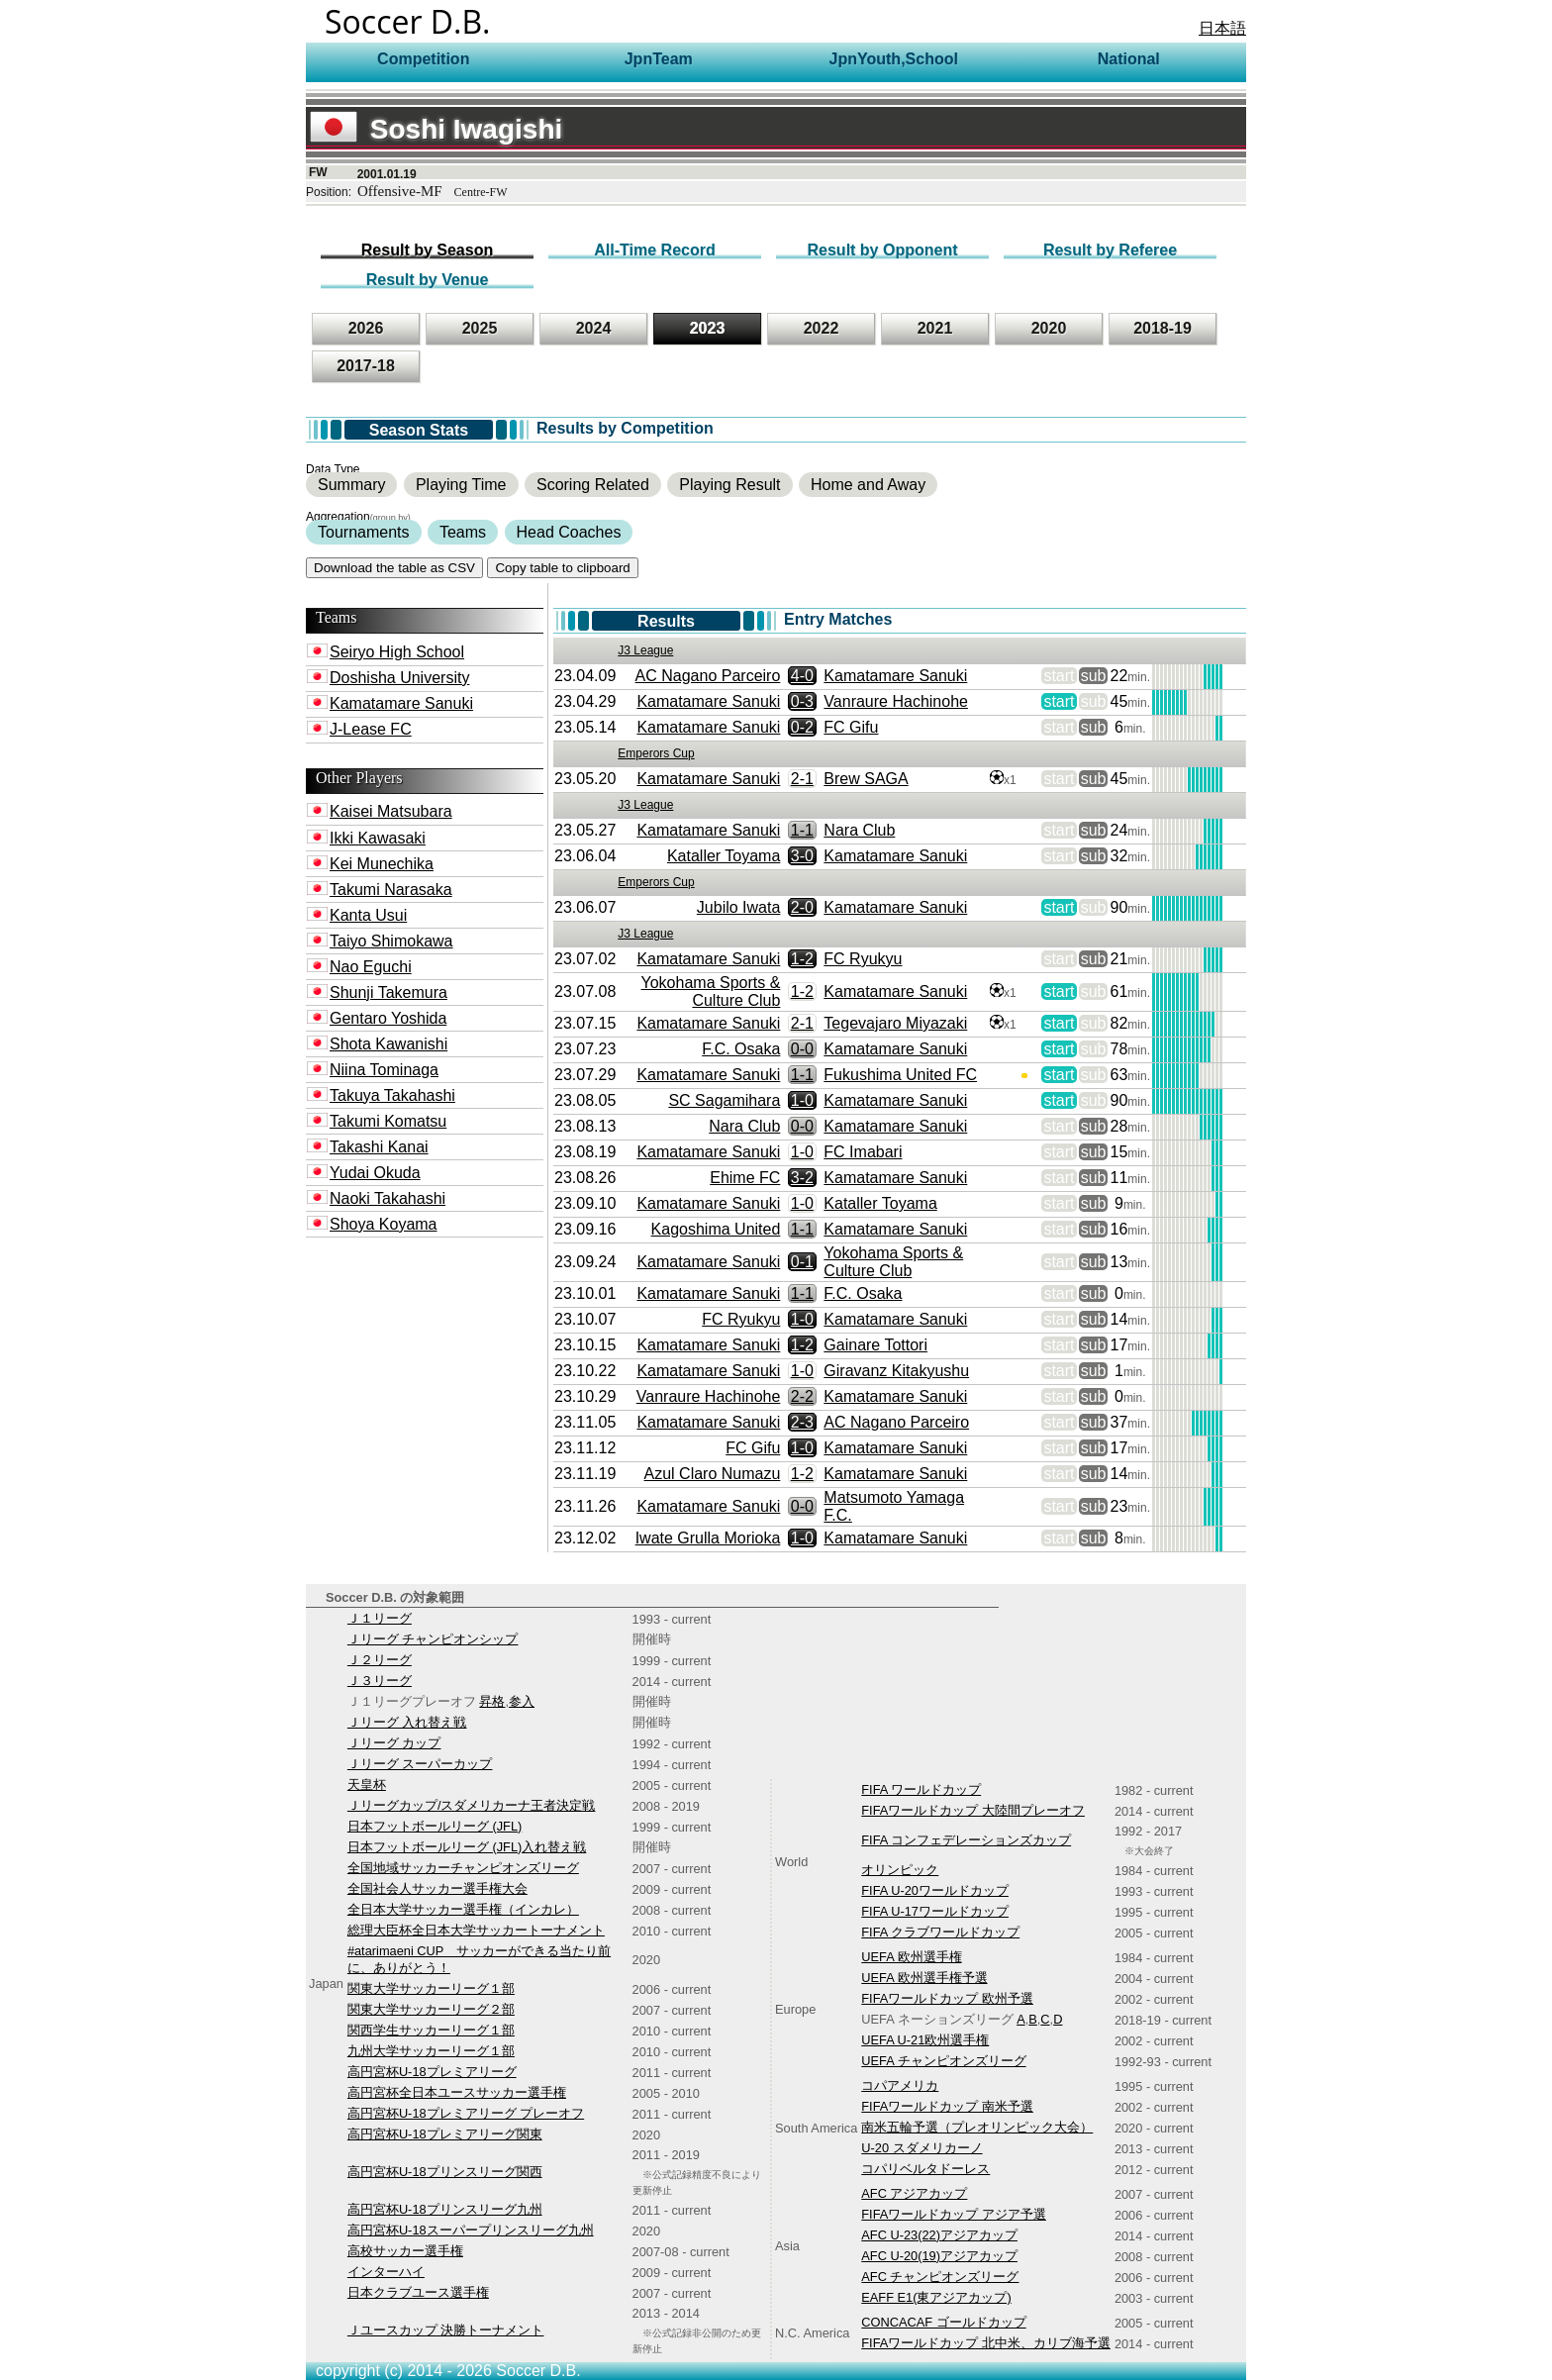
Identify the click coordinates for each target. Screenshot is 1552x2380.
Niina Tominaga (384, 1069)
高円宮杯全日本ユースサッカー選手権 (456, 2092)
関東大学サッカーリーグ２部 (431, 2009)
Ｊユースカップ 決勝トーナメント (445, 2330)
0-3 (802, 701)
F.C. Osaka (741, 1049)
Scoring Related (592, 484)
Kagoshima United (716, 1229)
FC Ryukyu (863, 958)
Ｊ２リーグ (379, 1659)
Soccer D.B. (408, 21)
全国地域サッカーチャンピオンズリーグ (463, 1867)
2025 (480, 328)
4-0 (802, 675)
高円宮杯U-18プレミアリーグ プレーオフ (465, 2113)
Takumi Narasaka (391, 889)
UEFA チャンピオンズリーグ (943, 2060)
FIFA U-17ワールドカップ (935, 1911)
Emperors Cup (656, 753)
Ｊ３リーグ (379, 1680)
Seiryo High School (397, 652)
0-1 (802, 1261)
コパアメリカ (899, 2085)
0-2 (802, 727)
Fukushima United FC (900, 1074)
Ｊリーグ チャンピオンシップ (433, 1639)
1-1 (802, 830)
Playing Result (729, 484)
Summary (351, 484)
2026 (366, 328)
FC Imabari (863, 1151)
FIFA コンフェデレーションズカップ (966, 1840)
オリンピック (899, 1869)
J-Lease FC (371, 729)
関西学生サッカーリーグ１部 (431, 2030)
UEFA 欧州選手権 (911, 1956)
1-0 (802, 1100)
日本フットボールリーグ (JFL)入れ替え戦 (466, 1846)
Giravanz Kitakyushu (896, 1370)
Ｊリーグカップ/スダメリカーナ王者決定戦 (471, 1805)
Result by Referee (1110, 250)
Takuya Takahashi (392, 1095)
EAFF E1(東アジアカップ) (936, 2297)
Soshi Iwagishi (436, 129)
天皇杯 (366, 1784)
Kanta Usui (368, 915)
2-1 (802, 778)
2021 (935, 328)
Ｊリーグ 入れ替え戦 (407, 1722)
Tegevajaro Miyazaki (895, 1023)
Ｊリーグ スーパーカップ (420, 1763)
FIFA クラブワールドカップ (940, 1932)
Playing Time (461, 484)
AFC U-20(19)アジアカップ (939, 2255)
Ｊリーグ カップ (394, 1742)
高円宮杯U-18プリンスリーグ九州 (444, 2209)
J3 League (645, 650)
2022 (821, 328)
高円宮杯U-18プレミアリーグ (432, 2071)
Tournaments (364, 532)
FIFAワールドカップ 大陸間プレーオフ (973, 1810)
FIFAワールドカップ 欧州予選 (947, 1998)
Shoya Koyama (383, 1224)
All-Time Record (654, 250)
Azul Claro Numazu (712, 1473)
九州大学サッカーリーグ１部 (431, 2050)
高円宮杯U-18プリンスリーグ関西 (444, 2171)
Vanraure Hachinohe (896, 701)
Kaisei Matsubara (391, 811)
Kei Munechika (382, 863)
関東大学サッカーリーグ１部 (431, 1988)
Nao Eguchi (371, 966)
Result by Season (427, 250)
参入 (521, 1701)
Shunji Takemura (388, 992)
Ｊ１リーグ (379, 1618)
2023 (708, 328)
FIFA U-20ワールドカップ (935, 1890)
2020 (1049, 328)
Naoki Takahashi (387, 1198)
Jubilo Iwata (739, 907)
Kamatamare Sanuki (401, 703)
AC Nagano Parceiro (708, 675)
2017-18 (366, 365)
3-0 (802, 855)
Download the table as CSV (394, 567)
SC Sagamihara (724, 1100)
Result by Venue (427, 279)
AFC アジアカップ (914, 2193)
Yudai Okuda (375, 1172)
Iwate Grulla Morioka (708, 1538)
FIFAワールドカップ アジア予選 (953, 2214)
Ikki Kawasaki (378, 838)
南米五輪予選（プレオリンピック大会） (977, 2127)
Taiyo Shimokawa (391, 941)
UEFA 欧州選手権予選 (924, 1977)
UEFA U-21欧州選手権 (925, 2040)
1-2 (802, 958)
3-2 (802, 1177)
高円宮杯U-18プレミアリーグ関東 (444, 2134)
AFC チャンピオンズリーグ (939, 2276)
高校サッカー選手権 (405, 2250)
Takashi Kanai (379, 1147)
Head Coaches (569, 532)
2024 (594, 328)
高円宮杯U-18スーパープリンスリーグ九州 (470, 2230)
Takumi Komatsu (388, 1121)
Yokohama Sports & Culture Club (711, 991)
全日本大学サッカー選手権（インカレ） (463, 1909)
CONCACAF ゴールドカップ (943, 2322)
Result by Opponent (883, 250)
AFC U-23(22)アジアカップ (939, 2235)
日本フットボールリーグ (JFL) (434, 1826)
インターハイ (386, 2271)
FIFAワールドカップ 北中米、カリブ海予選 (986, 2342)
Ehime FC (745, 1177)
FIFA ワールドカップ (921, 1789)
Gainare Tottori (875, 1345)
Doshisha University (399, 677)
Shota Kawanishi (388, 1044)
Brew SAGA (866, 778)
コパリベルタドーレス (925, 2168)
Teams (462, 532)
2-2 (802, 1396)
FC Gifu (851, 727)
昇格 (492, 1701)
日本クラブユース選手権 (418, 2292)
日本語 (1222, 28)
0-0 (802, 1049)
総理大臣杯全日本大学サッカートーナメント (476, 1930)
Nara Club (859, 830)
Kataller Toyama (723, 855)
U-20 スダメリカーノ (921, 2147)
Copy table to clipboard (562, 567)
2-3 (802, 1422)
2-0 (802, 907)
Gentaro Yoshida (388, 1018)
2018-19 (1162, 328)
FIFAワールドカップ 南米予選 (947, 2106)
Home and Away (868, 484)
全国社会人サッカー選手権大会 (437, 1888)
